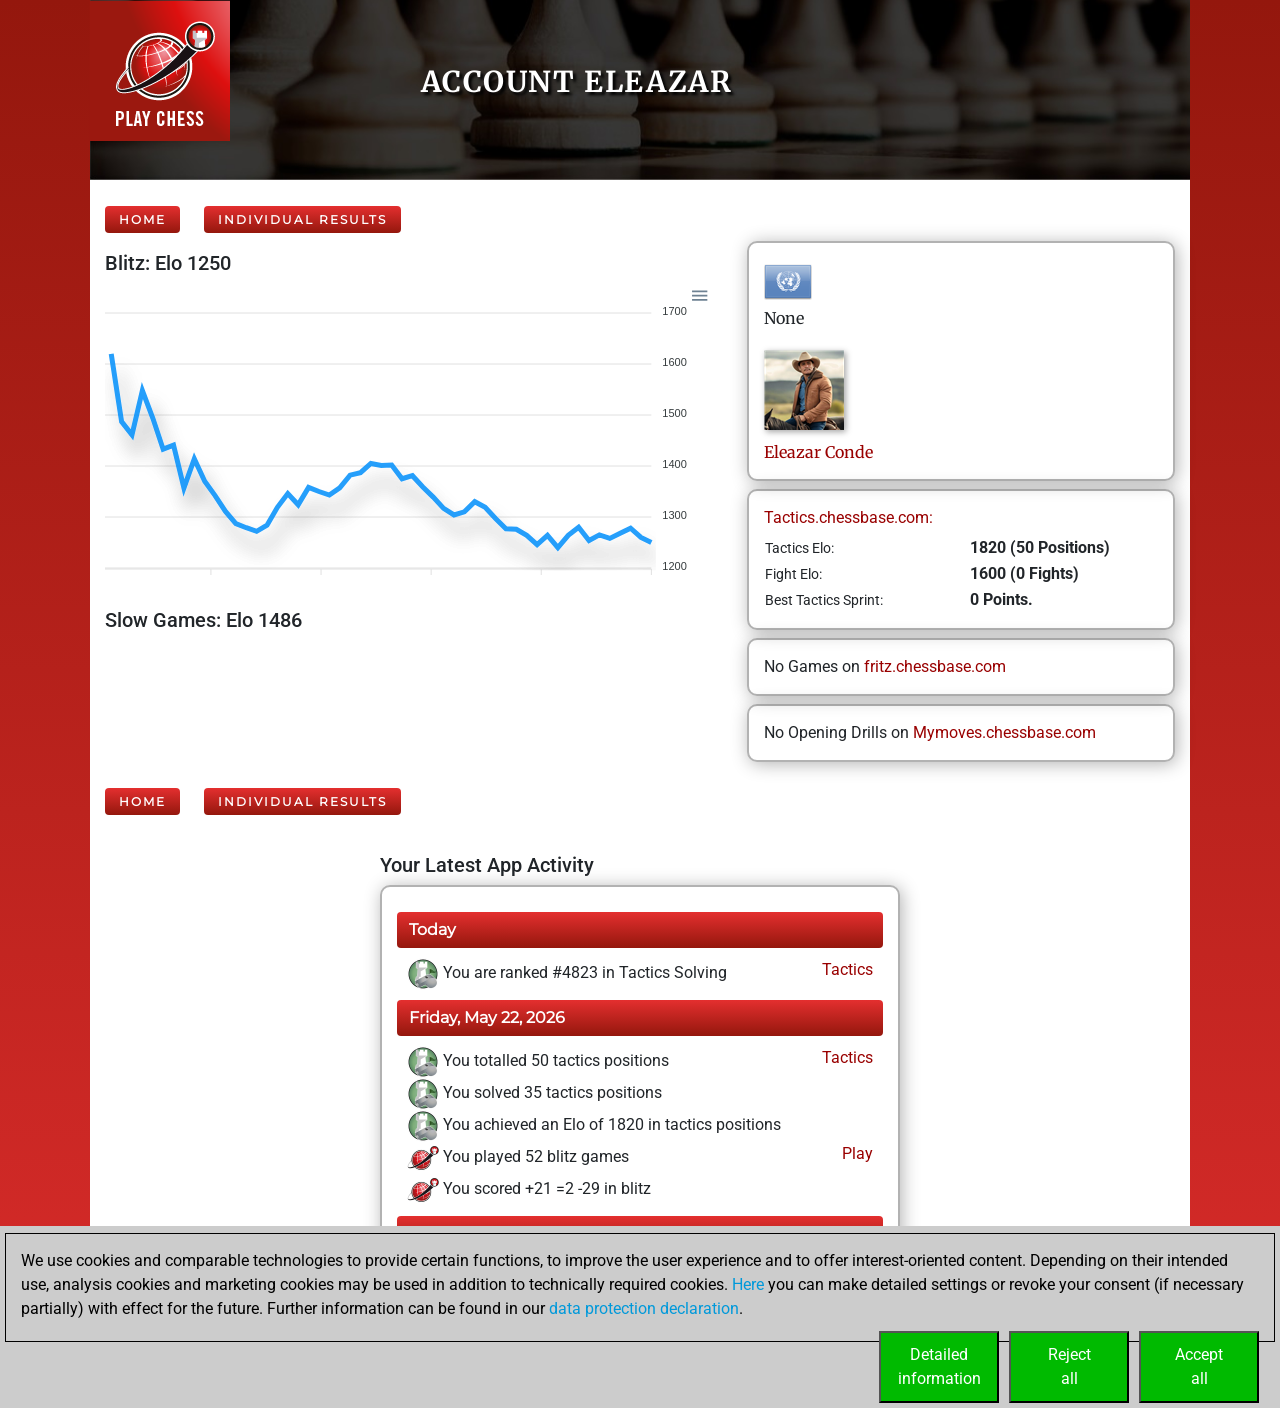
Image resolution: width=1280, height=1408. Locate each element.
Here (748, 1284)
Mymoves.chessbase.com (1004, 732)
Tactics (845, 969)
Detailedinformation (939, 1366)
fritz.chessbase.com (935, 666)
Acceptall (1199, 1366)
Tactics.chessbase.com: (848, 517)
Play (855, 1153)
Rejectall (1069, 1366)
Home (142, 219)
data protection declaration (644, 1308)
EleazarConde (818, 452)
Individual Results (302, 219)
